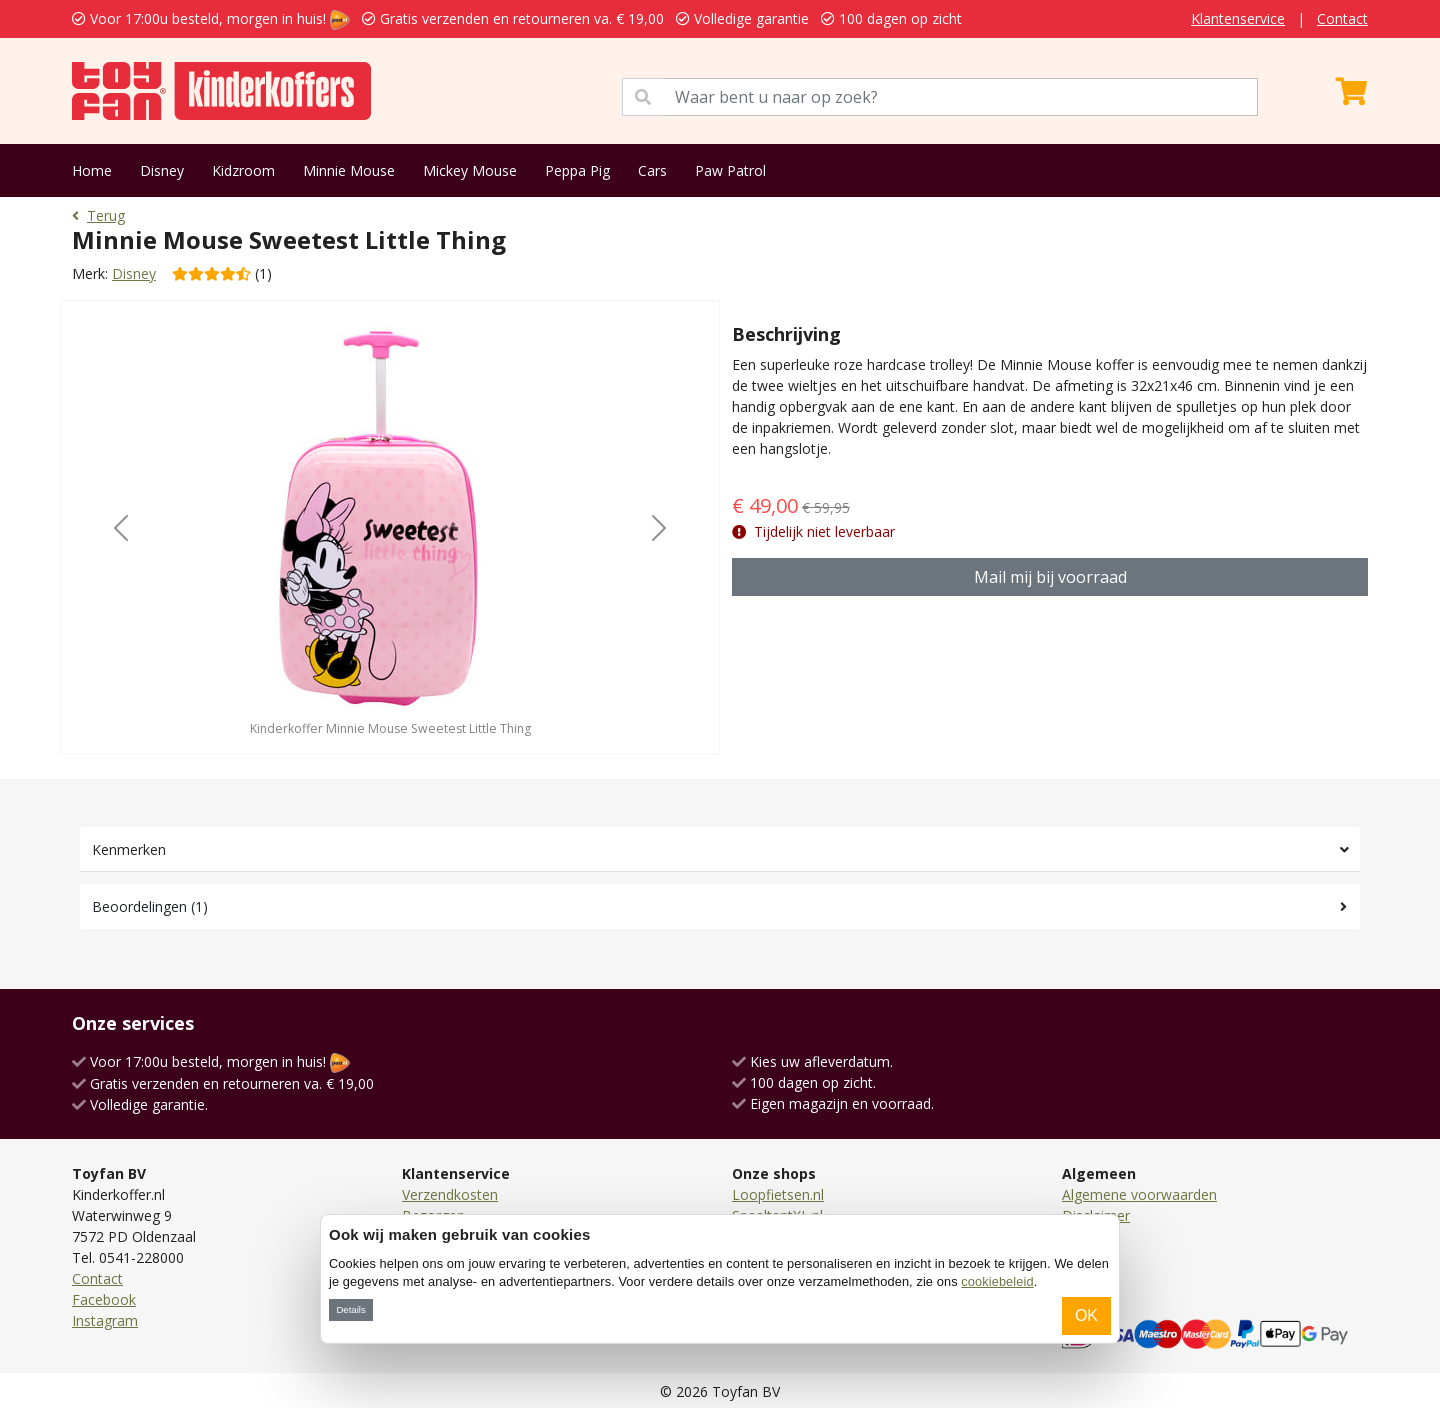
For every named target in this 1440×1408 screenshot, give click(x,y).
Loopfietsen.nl (778, 1194)
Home (92, 170)
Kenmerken (129, 849)
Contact (1342, 18)
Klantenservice (1238, 18)
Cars (652, 170)
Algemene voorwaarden (1139, 1194)
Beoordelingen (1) (150, 906)
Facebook (104, 1299)
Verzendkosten (450, 1194)
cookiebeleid (997, 1281)
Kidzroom (243, 170)
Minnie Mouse (349, 170)
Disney (162, 170)
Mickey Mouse (470, 170)
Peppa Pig (577, 170)
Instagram (105, 1320)
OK (1086, 1315)
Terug (98, 215)
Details (350, 1309)
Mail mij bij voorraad (1050, 577)
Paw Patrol (730, 170)
